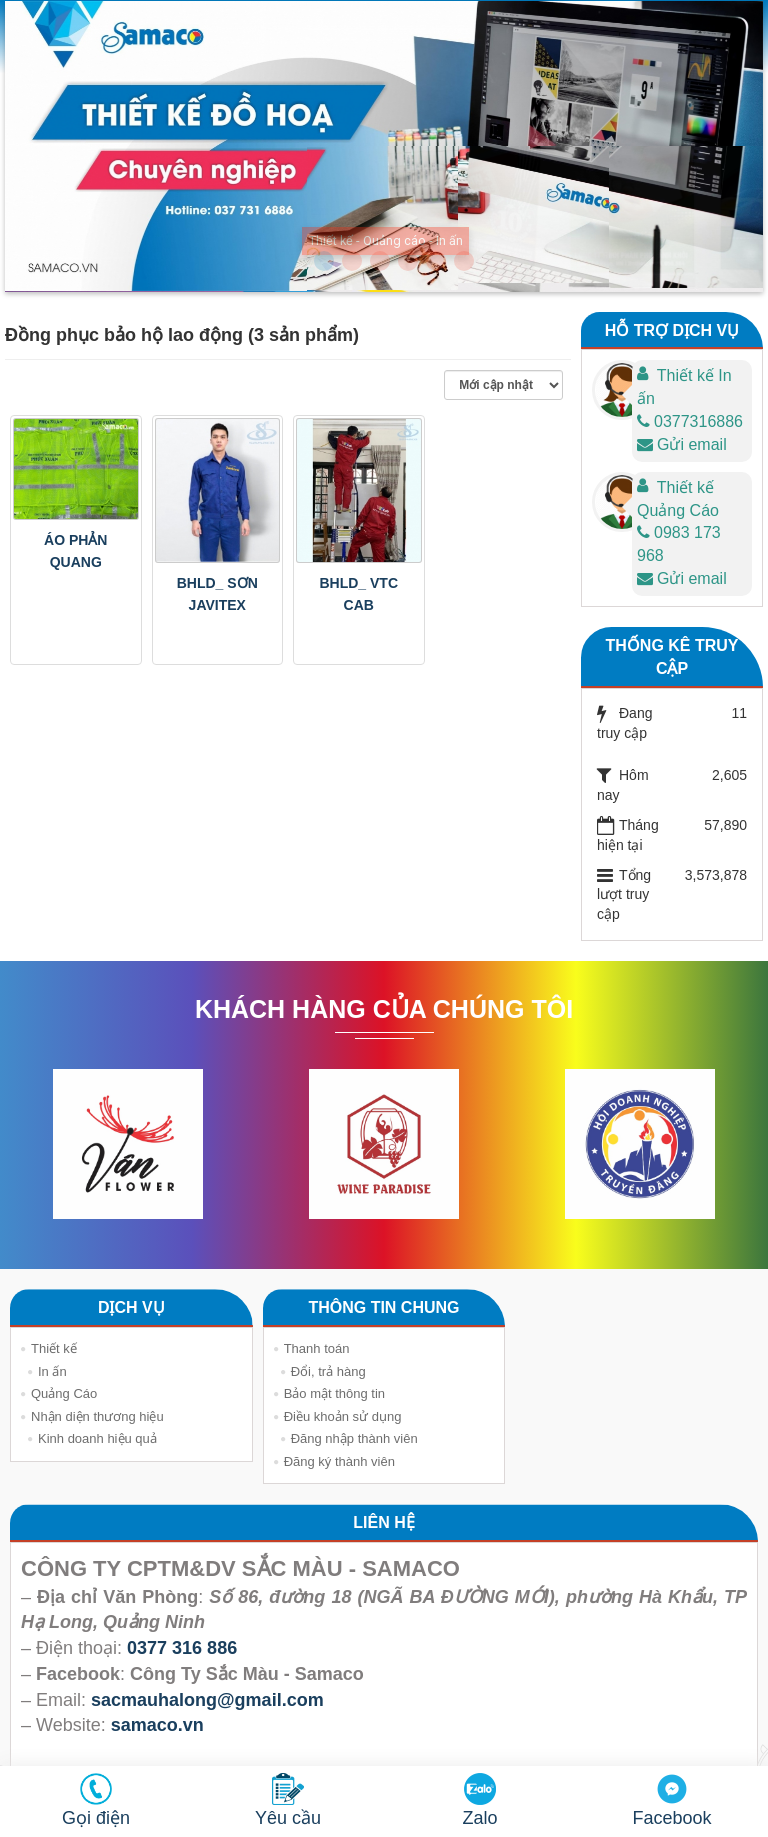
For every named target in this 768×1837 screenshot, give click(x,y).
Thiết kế (54, 1348)
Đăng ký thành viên (339, 1461)
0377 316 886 (182, 1648)
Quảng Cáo (64, 1393)
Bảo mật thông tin (334, 1393)
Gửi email (682, 444)
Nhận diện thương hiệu (97, 1416)
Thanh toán (317, 1348)
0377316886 (690, 421)
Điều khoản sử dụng (343, 1416)
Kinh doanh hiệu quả (97, 1438)
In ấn (52, 1371)
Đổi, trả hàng (328, 1371)
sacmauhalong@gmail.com (207, 1700)
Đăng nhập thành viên (354, 1438)
